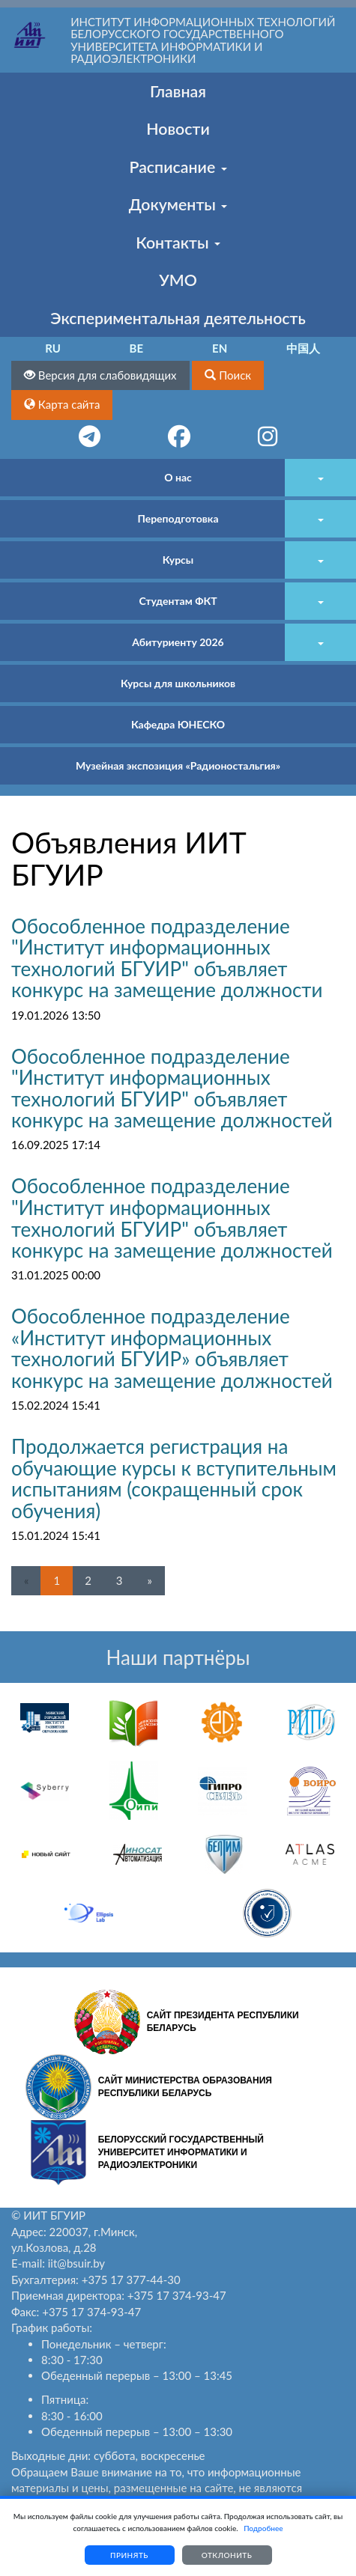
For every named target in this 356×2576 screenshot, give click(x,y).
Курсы (178, 559)
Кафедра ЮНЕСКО (178, 724)
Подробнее (263, 2528)
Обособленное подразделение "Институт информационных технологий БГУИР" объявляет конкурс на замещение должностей (172, 1088)
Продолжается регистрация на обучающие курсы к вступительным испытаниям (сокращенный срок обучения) (174, 1478)
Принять (129, 2555)
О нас (178, 477)
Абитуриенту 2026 (177, 642)
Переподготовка (177, 518)
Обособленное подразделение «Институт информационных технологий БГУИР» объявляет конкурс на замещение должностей (172, 1348)
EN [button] (219, 348)
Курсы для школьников (178, 683)
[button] (228, 375)
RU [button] (53, 348)
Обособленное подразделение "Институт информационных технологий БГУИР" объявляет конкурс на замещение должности (166, 958)
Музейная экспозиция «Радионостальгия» (178, 765)
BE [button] (137, 348)
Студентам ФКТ (178, 600)
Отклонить (227, 2555)
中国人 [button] (303, 348)
